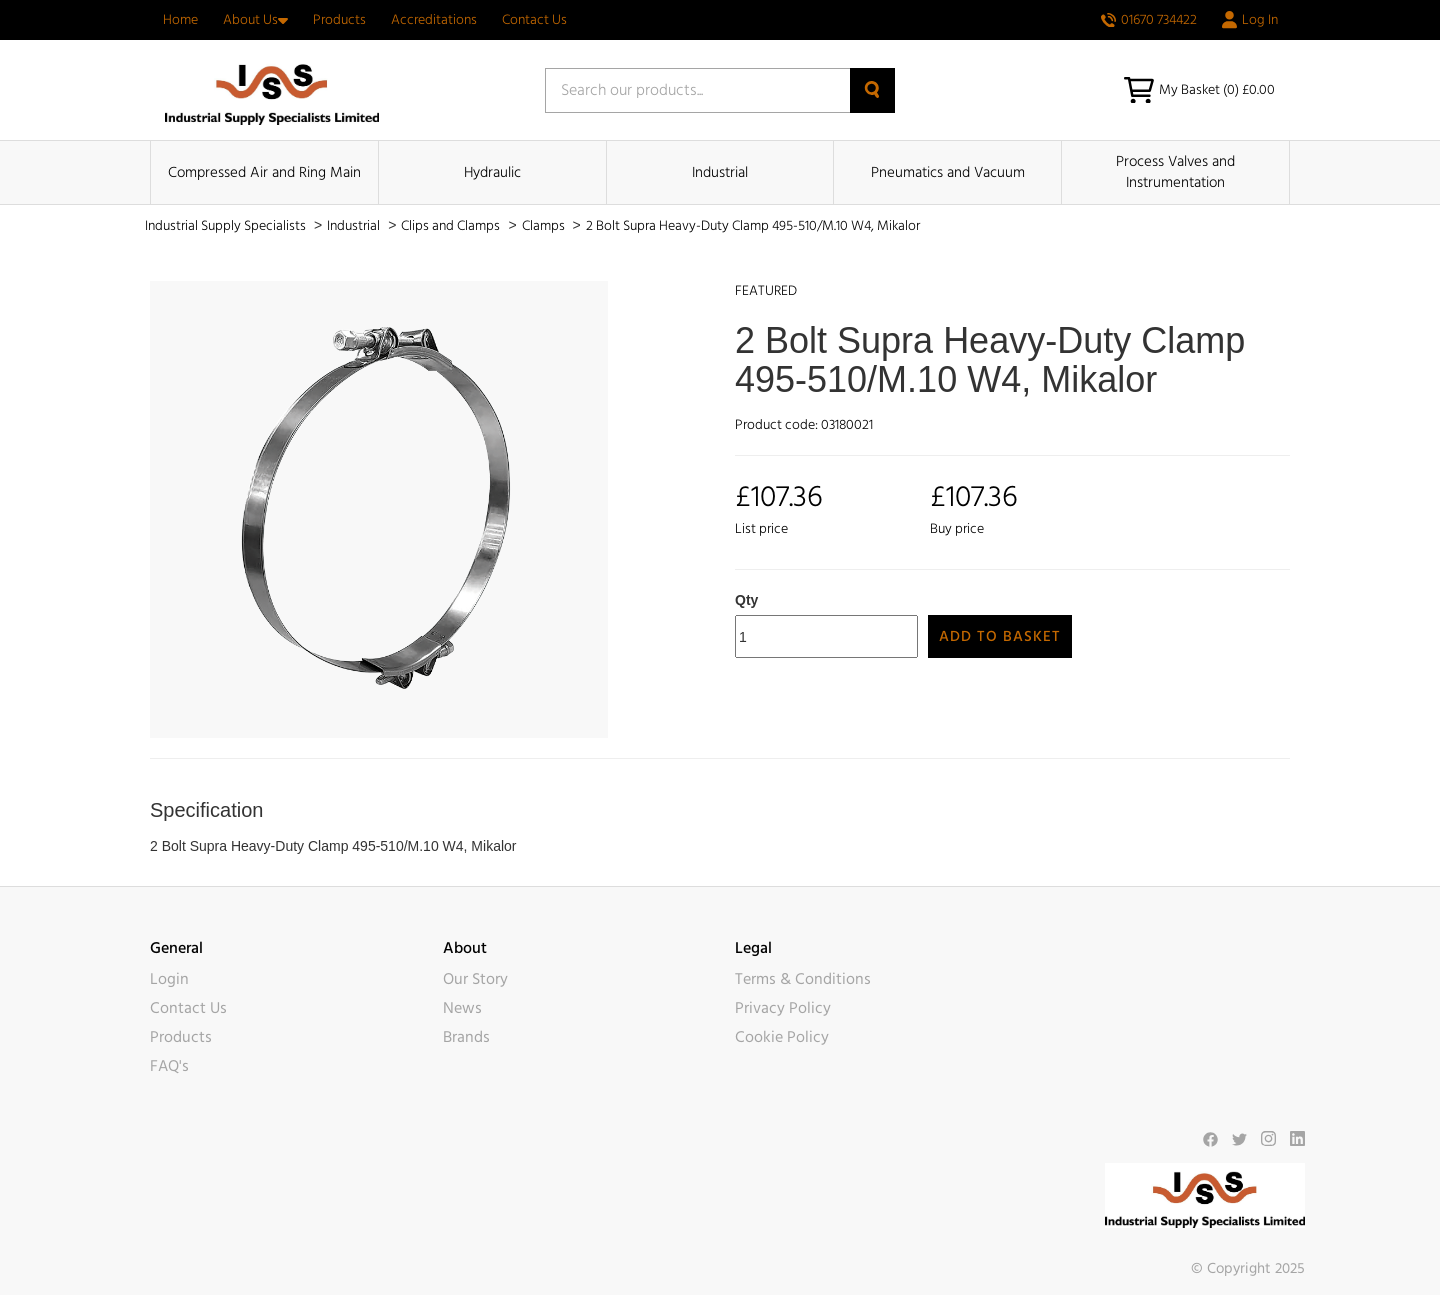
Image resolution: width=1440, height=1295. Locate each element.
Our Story (475, 979)
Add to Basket (1000, 636)
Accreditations (434, 20)
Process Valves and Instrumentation (1175, 172)
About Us (255, 20)
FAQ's (169, 1066)
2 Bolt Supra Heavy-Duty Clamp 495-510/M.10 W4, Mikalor (753, 226)
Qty (746, 600)
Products (339, 20)
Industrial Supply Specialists (227, 226)
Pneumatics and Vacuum (948, 172)
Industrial (720, 172)
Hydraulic (492, 172)
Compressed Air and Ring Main (264, 172)
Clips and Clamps (452, 226)
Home (180, 20)
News (462, 1008)
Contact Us (534, 20)
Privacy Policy (783, 1008)
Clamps (545, 226)
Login (169, 979)
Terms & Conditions (803, 979)
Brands (466, 1037)
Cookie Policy (782, 1037)
